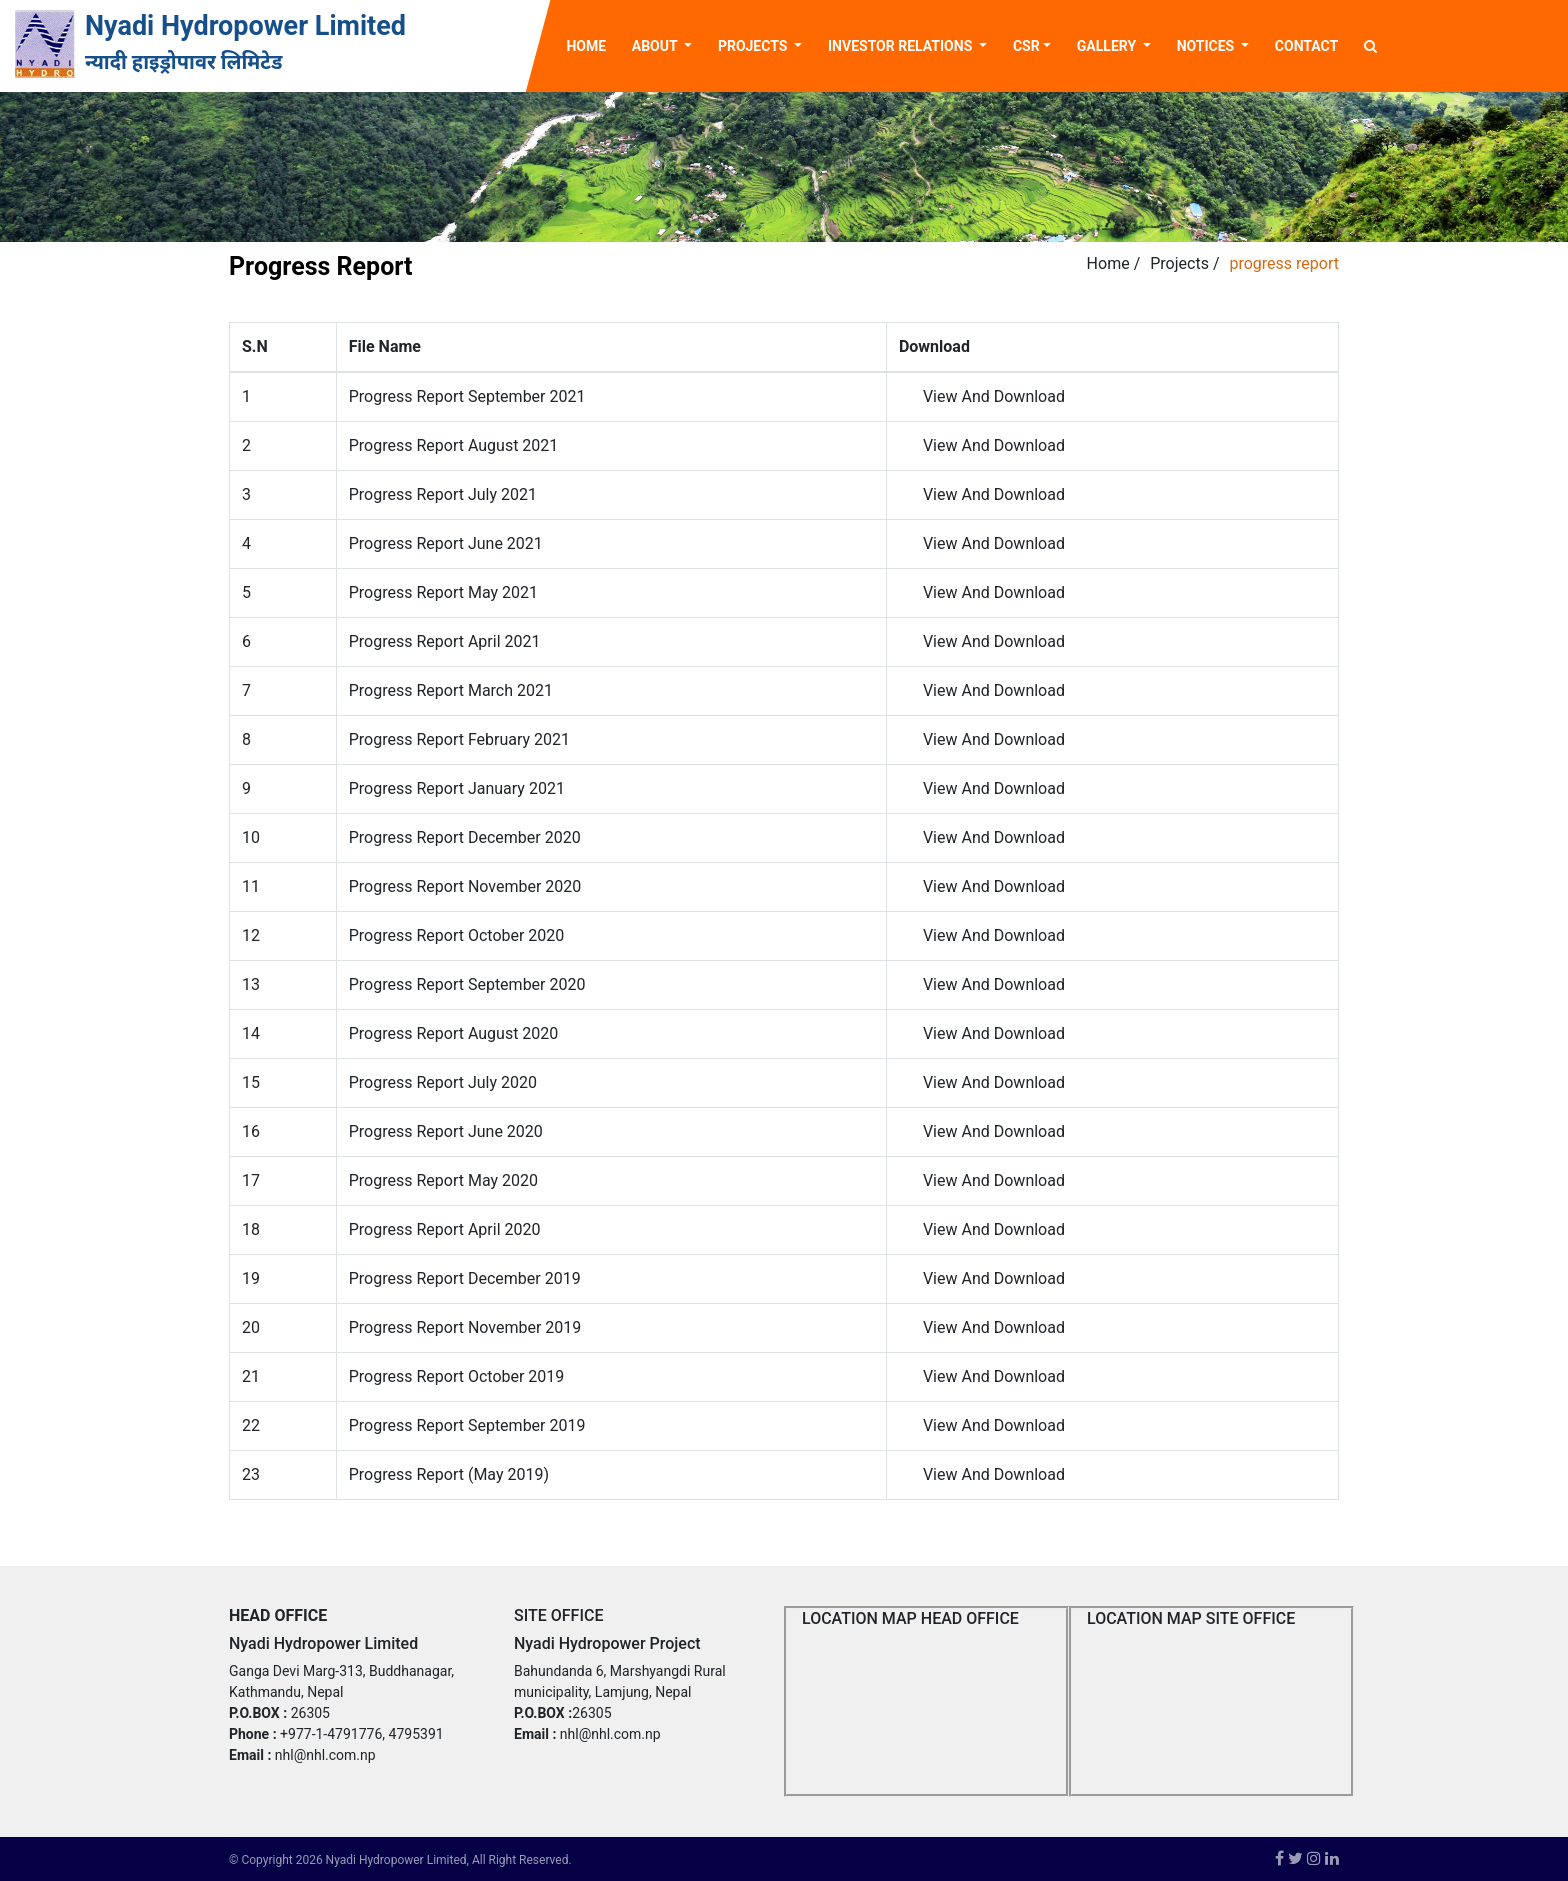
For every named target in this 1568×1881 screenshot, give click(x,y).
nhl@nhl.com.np (325, 1755)
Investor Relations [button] (902, 46)
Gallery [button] (1108, 46)
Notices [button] (1207, 46)
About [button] (656, 46)
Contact (1306, 46)
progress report (1284, 263)
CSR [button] (1026, 46)
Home (592, 44)
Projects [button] (754, 46)
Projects (1179, 263)
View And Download (994, 396)
